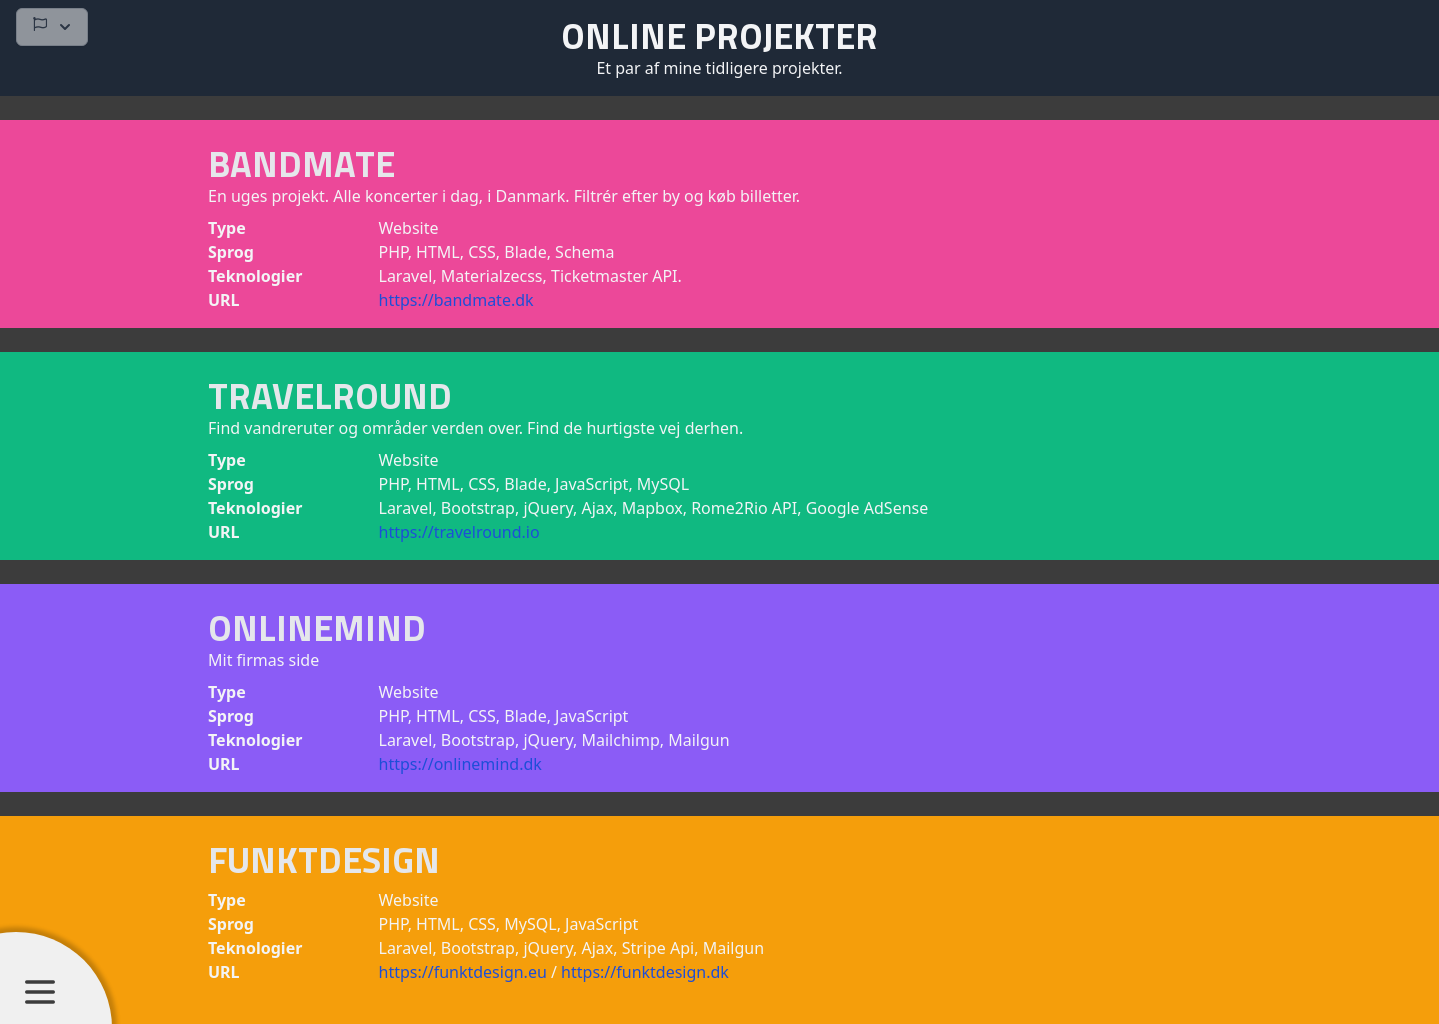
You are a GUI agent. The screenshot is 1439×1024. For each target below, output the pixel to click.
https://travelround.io (459, 532)
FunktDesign (324, 859)
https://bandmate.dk (456, 300)
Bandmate (301, 163)
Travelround (330, 395)
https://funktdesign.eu (465, 972)
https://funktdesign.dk (645, 972)
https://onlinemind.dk (460, 764)
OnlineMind (317, 627)
